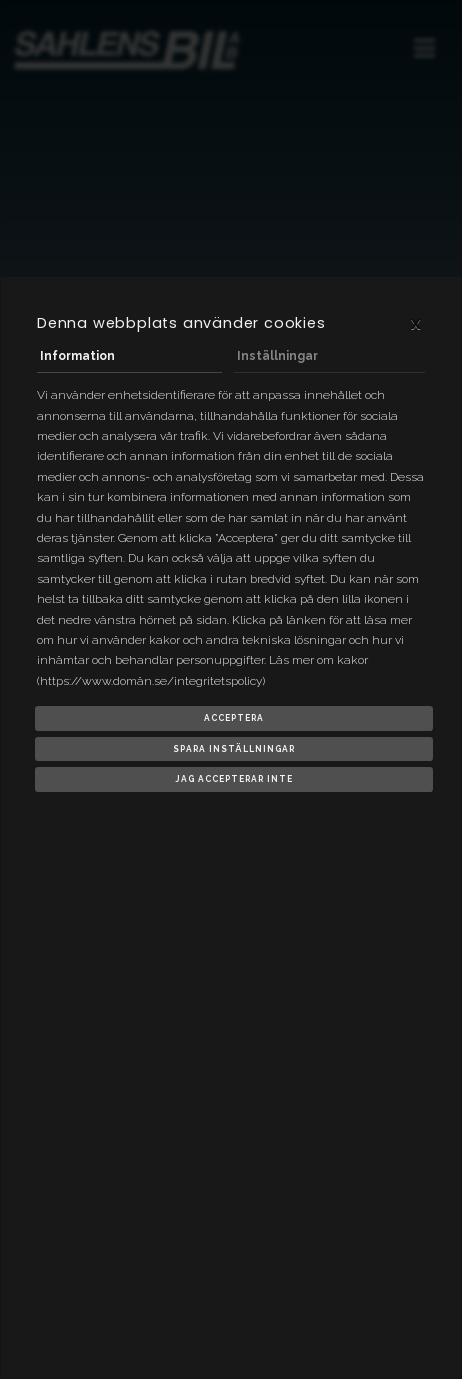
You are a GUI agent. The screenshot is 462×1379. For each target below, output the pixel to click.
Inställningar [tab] (277, 356)
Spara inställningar (234, 749)
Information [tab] (77, 356)
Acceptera (234, 718)
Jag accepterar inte (234, 779)
